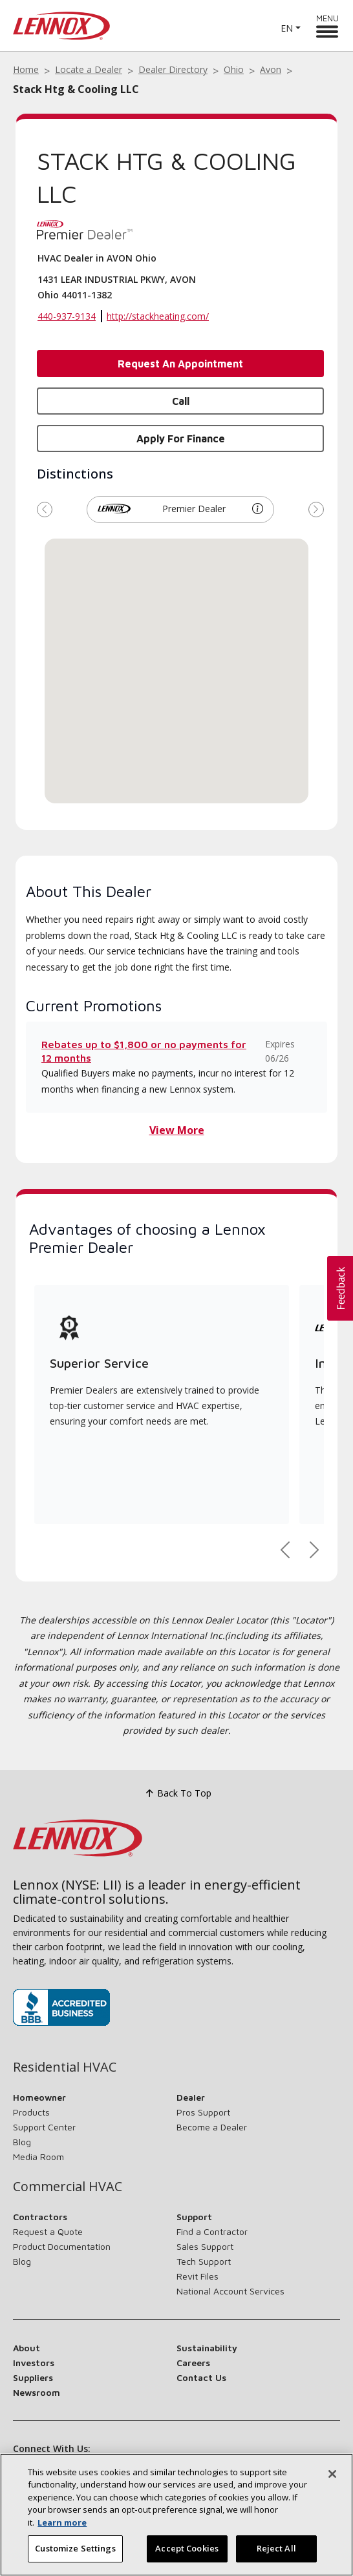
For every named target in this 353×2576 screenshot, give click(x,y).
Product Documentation (62, 2246)
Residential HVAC (64, 2067)
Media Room (38, 2156)
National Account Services (230, 2290)
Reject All (276, 2549)
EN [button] (287, 28)
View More (176, 1130)
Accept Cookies (187, 2549)
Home (26, 69)
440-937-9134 (66, 316)
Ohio (234, 69)
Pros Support (203, 2112)
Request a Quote (48, 2231)
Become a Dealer (211, 2126)
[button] (257, 509)
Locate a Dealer (88, 69)
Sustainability (206, 2347)
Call (180, 401)
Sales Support (204, 2246)
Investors (33, 2362)
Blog (22, 2141)
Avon (270, 69)
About (26, 2347)
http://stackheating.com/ (158, 316)
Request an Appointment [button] (180, 363)
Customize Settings (75, 2549)
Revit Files (197, 2276)
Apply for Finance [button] (180, 438)
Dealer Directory (173, 69)
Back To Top (176, 1793)
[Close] (332, 2474)
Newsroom (36, 2392)
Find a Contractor (212, 2231)
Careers (193, 2362)
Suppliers (33, 2377)
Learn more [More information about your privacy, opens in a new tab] (62, 2522)
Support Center (44, 2126)
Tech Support (203, 2261)
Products (31, 2112)
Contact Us (201, 2377)
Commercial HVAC (67, 2186)
